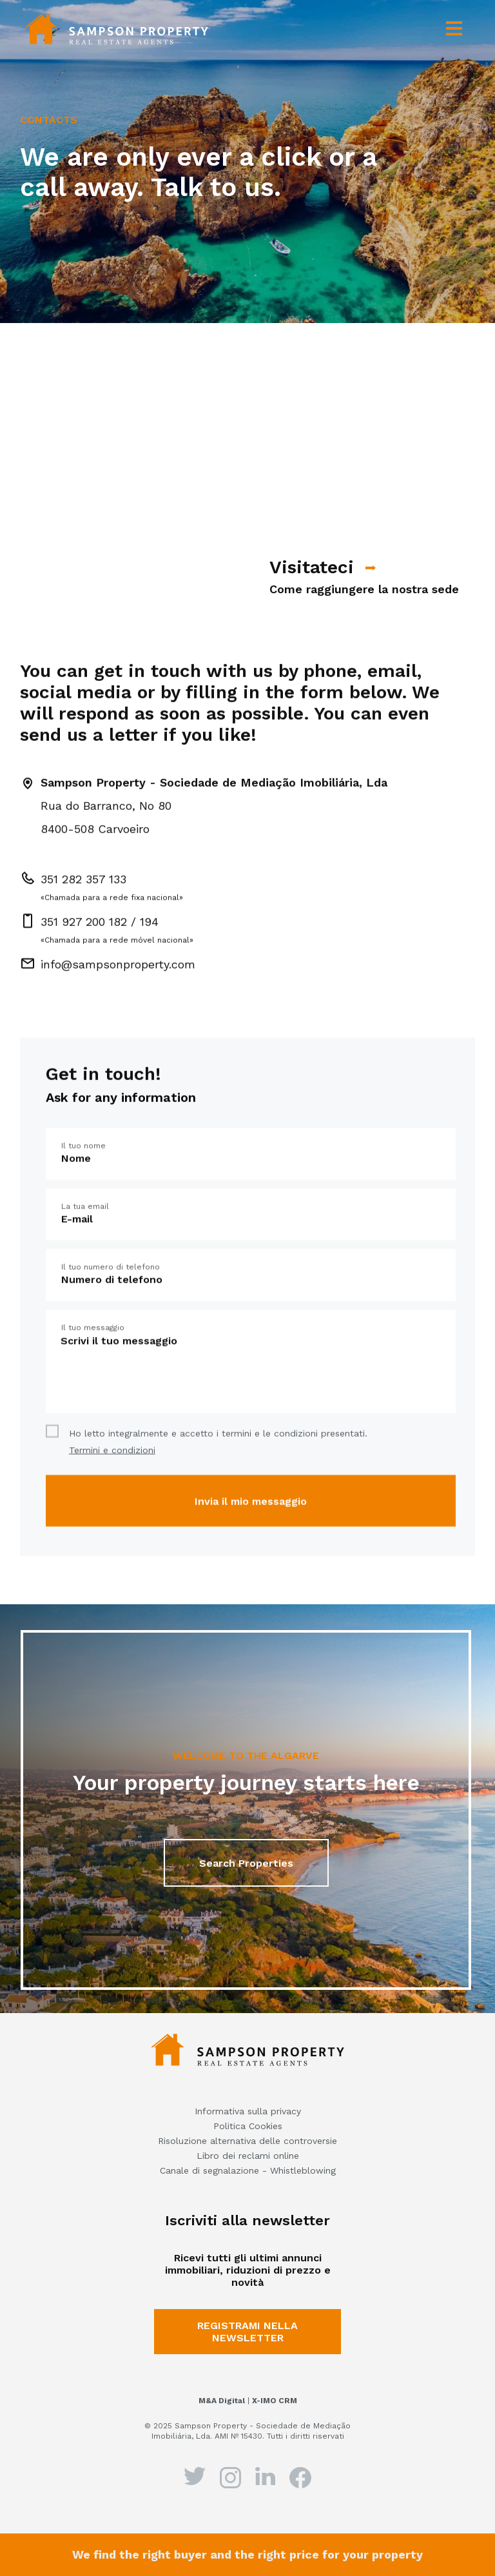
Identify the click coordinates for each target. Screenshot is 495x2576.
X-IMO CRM (274, 2400)
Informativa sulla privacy (248, 2111)
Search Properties (246, 1877)
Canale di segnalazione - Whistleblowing (248, 2170)
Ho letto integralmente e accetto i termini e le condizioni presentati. (218, 1479)
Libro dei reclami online (248, 2155)
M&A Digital (222, 2400)
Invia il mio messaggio (251, 1539)
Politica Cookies (247, 2126)
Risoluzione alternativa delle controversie (247, 2141)
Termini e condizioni (112, 1488)
